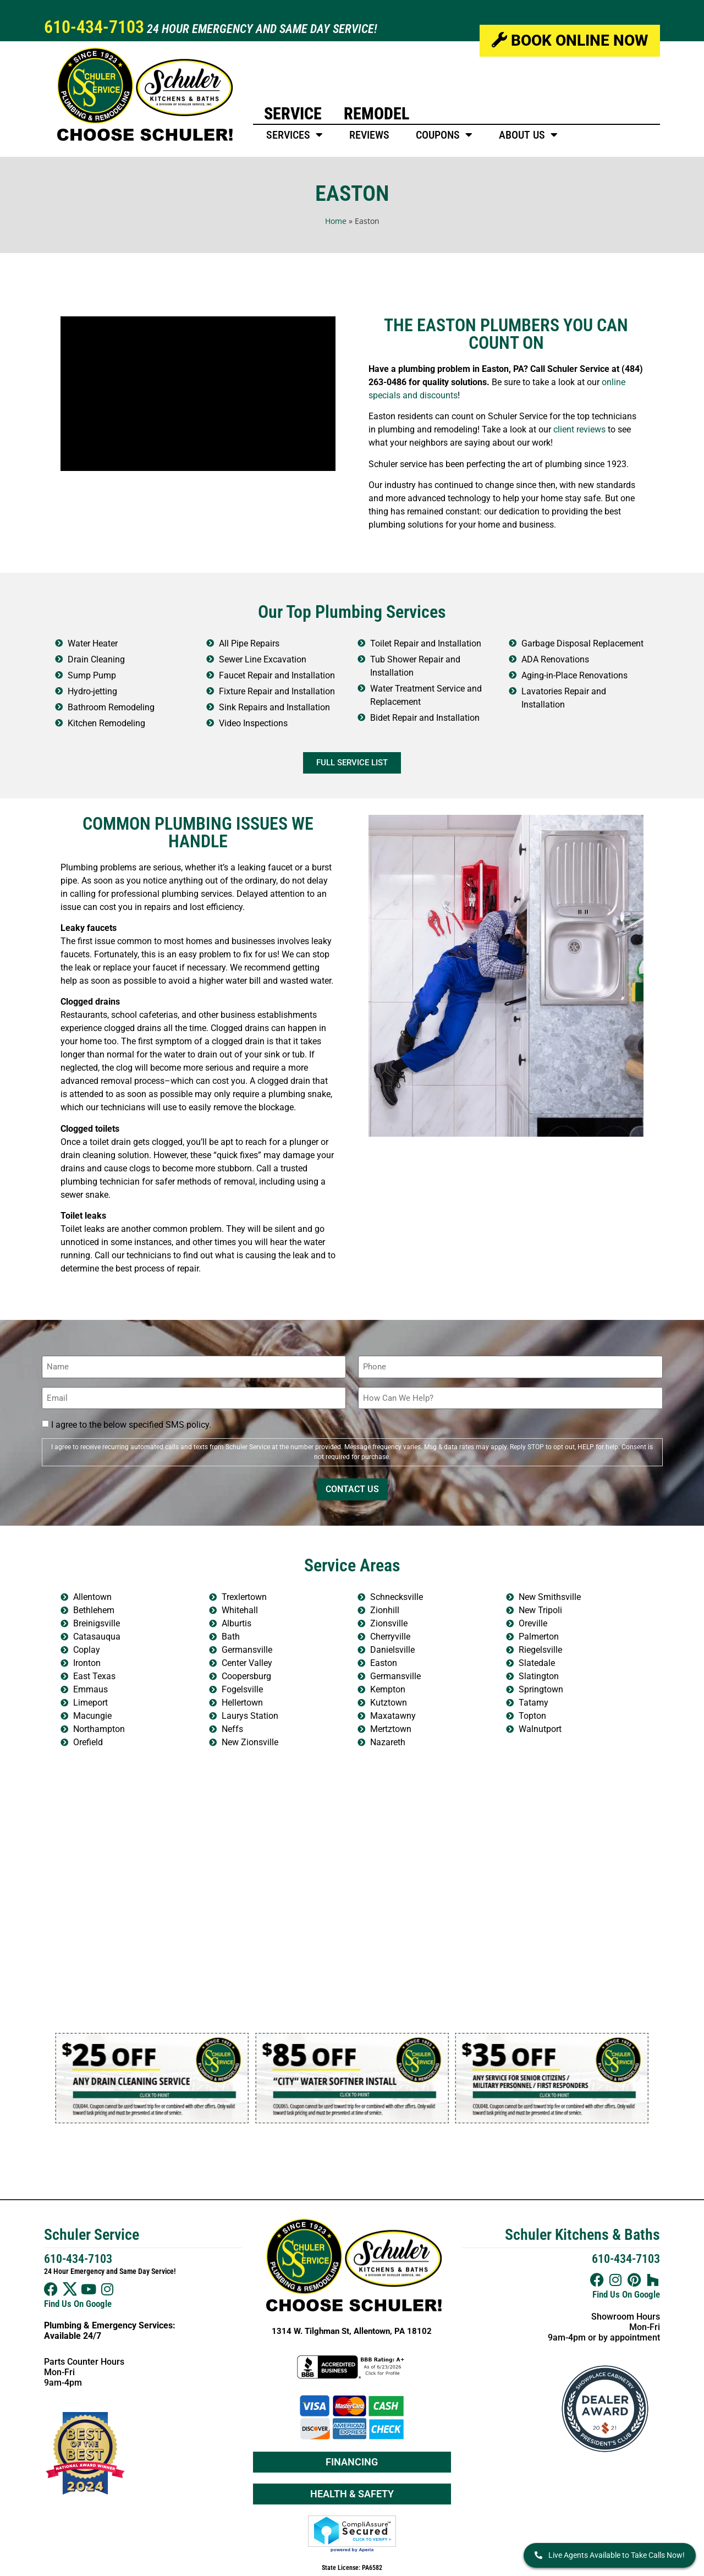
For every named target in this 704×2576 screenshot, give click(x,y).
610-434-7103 (94, 27)
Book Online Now (570, 40)
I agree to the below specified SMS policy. (131, 1425)
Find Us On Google (78, 2303)
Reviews (369, 134)
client (563, 429)
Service (293, 113)
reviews (591, 429)
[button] (66, 2078)
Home (335, 221)
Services (294, 135)
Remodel (376, 113)
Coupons (444, 135)
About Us (528, 135)
